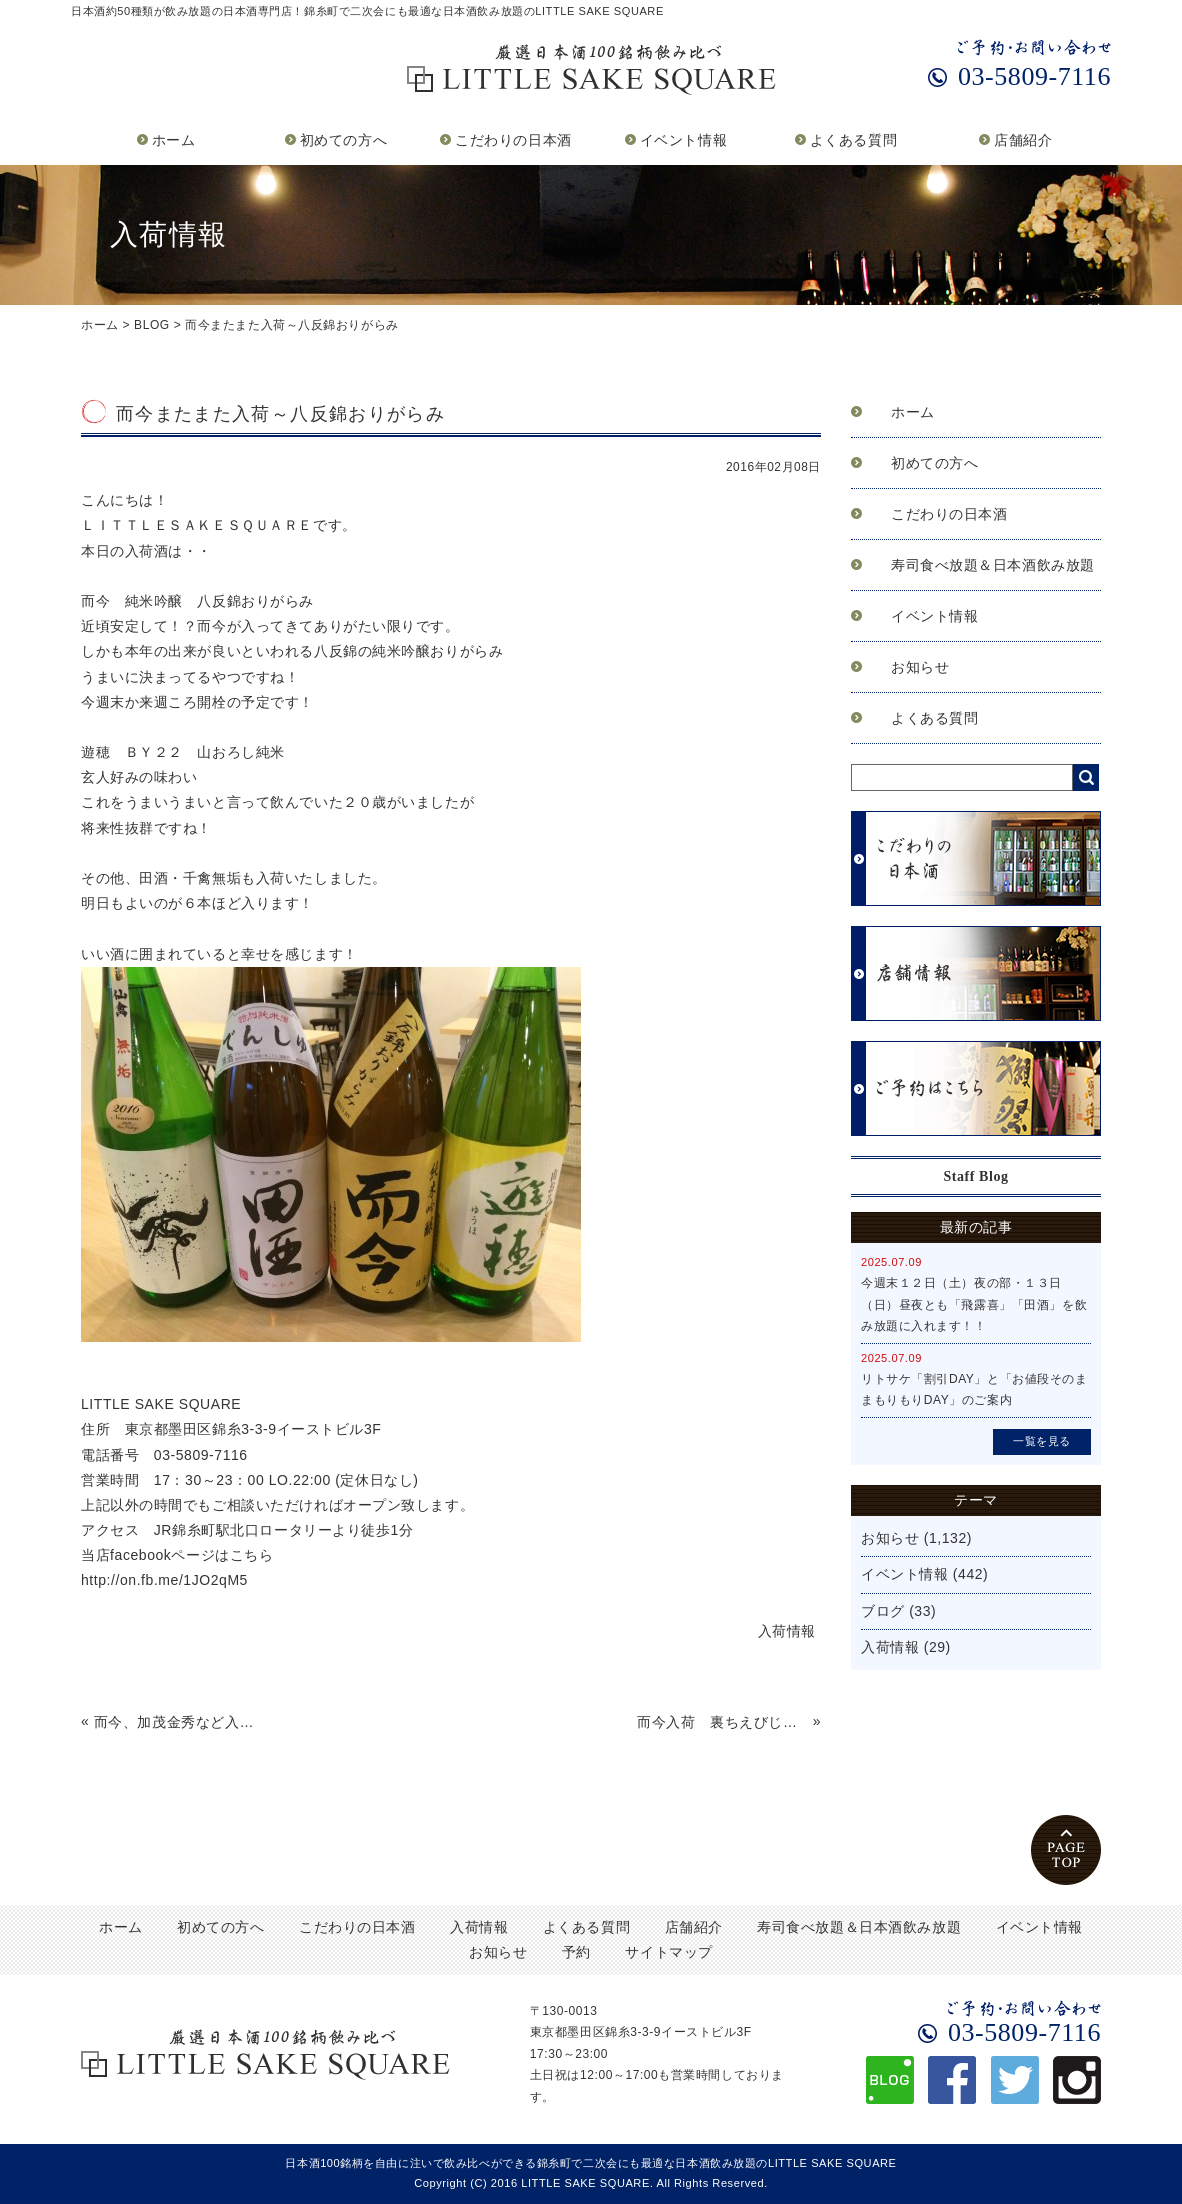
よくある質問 (853, 140)
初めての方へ (343, 140)
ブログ (883, 1611)
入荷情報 (890, 1647)
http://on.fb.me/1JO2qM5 (164, 1580)
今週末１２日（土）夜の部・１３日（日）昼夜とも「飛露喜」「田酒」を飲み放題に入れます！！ (974, 1304)
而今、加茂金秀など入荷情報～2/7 (179, 1722)
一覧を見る (1042, 1441)
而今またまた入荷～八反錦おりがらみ (292, 325)
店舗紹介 (1023, 140)
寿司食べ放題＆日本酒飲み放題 (993, 565)
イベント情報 (683, 140)
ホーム (174, 140)
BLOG (152, 325)
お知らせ (920, 667)
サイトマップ (668, 1952)
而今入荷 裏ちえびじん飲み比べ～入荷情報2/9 (722, 1722)
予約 (576, 1952)
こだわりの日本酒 (513, 140)
